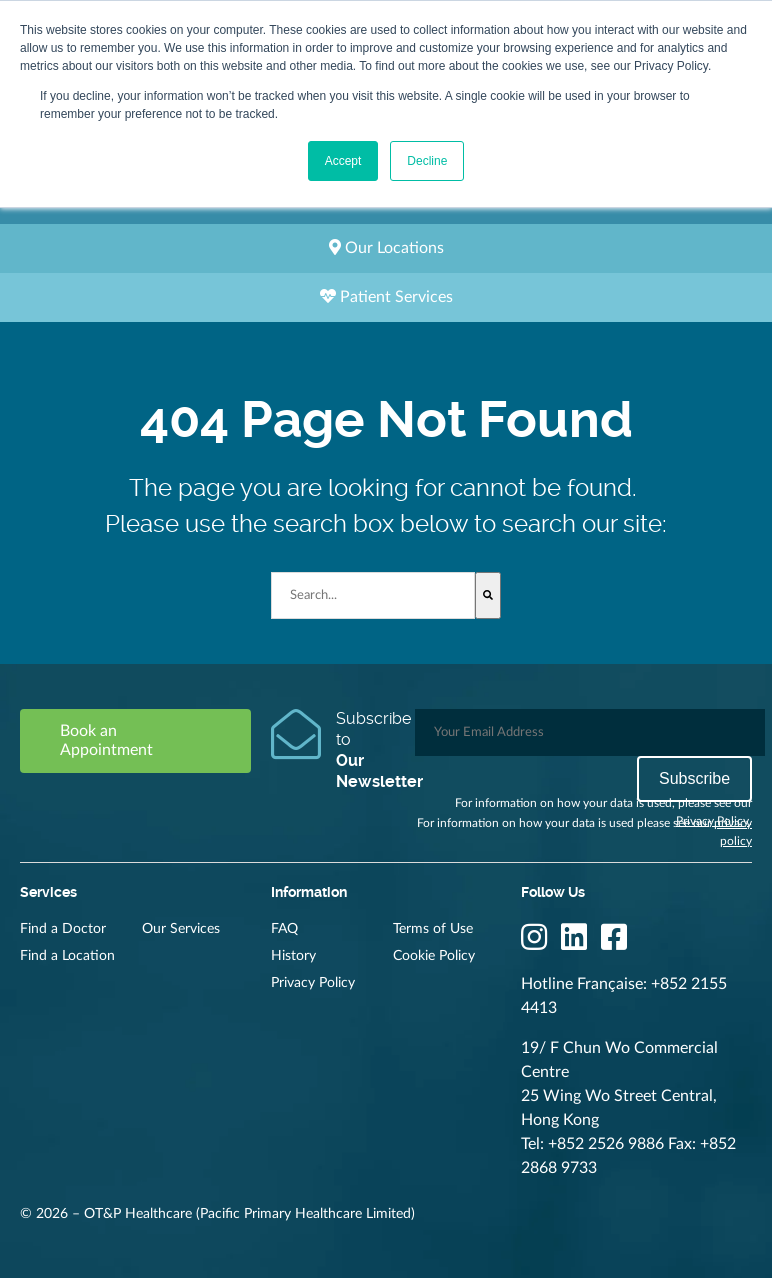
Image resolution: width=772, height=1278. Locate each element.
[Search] (488, 595)
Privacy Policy (712, 821)
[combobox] (373, 595)
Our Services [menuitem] (181, 929)
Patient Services (386, 296)
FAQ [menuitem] (284, 929)
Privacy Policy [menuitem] (313, 983)
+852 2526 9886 (606, 1144)
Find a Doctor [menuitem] (63, 929)
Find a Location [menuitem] (67, 956)
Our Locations (386, 247)
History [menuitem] (293, 956)
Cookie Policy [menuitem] (434, 956)
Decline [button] (427, 161)
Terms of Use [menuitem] (433, 929)
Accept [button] (343, 161)
